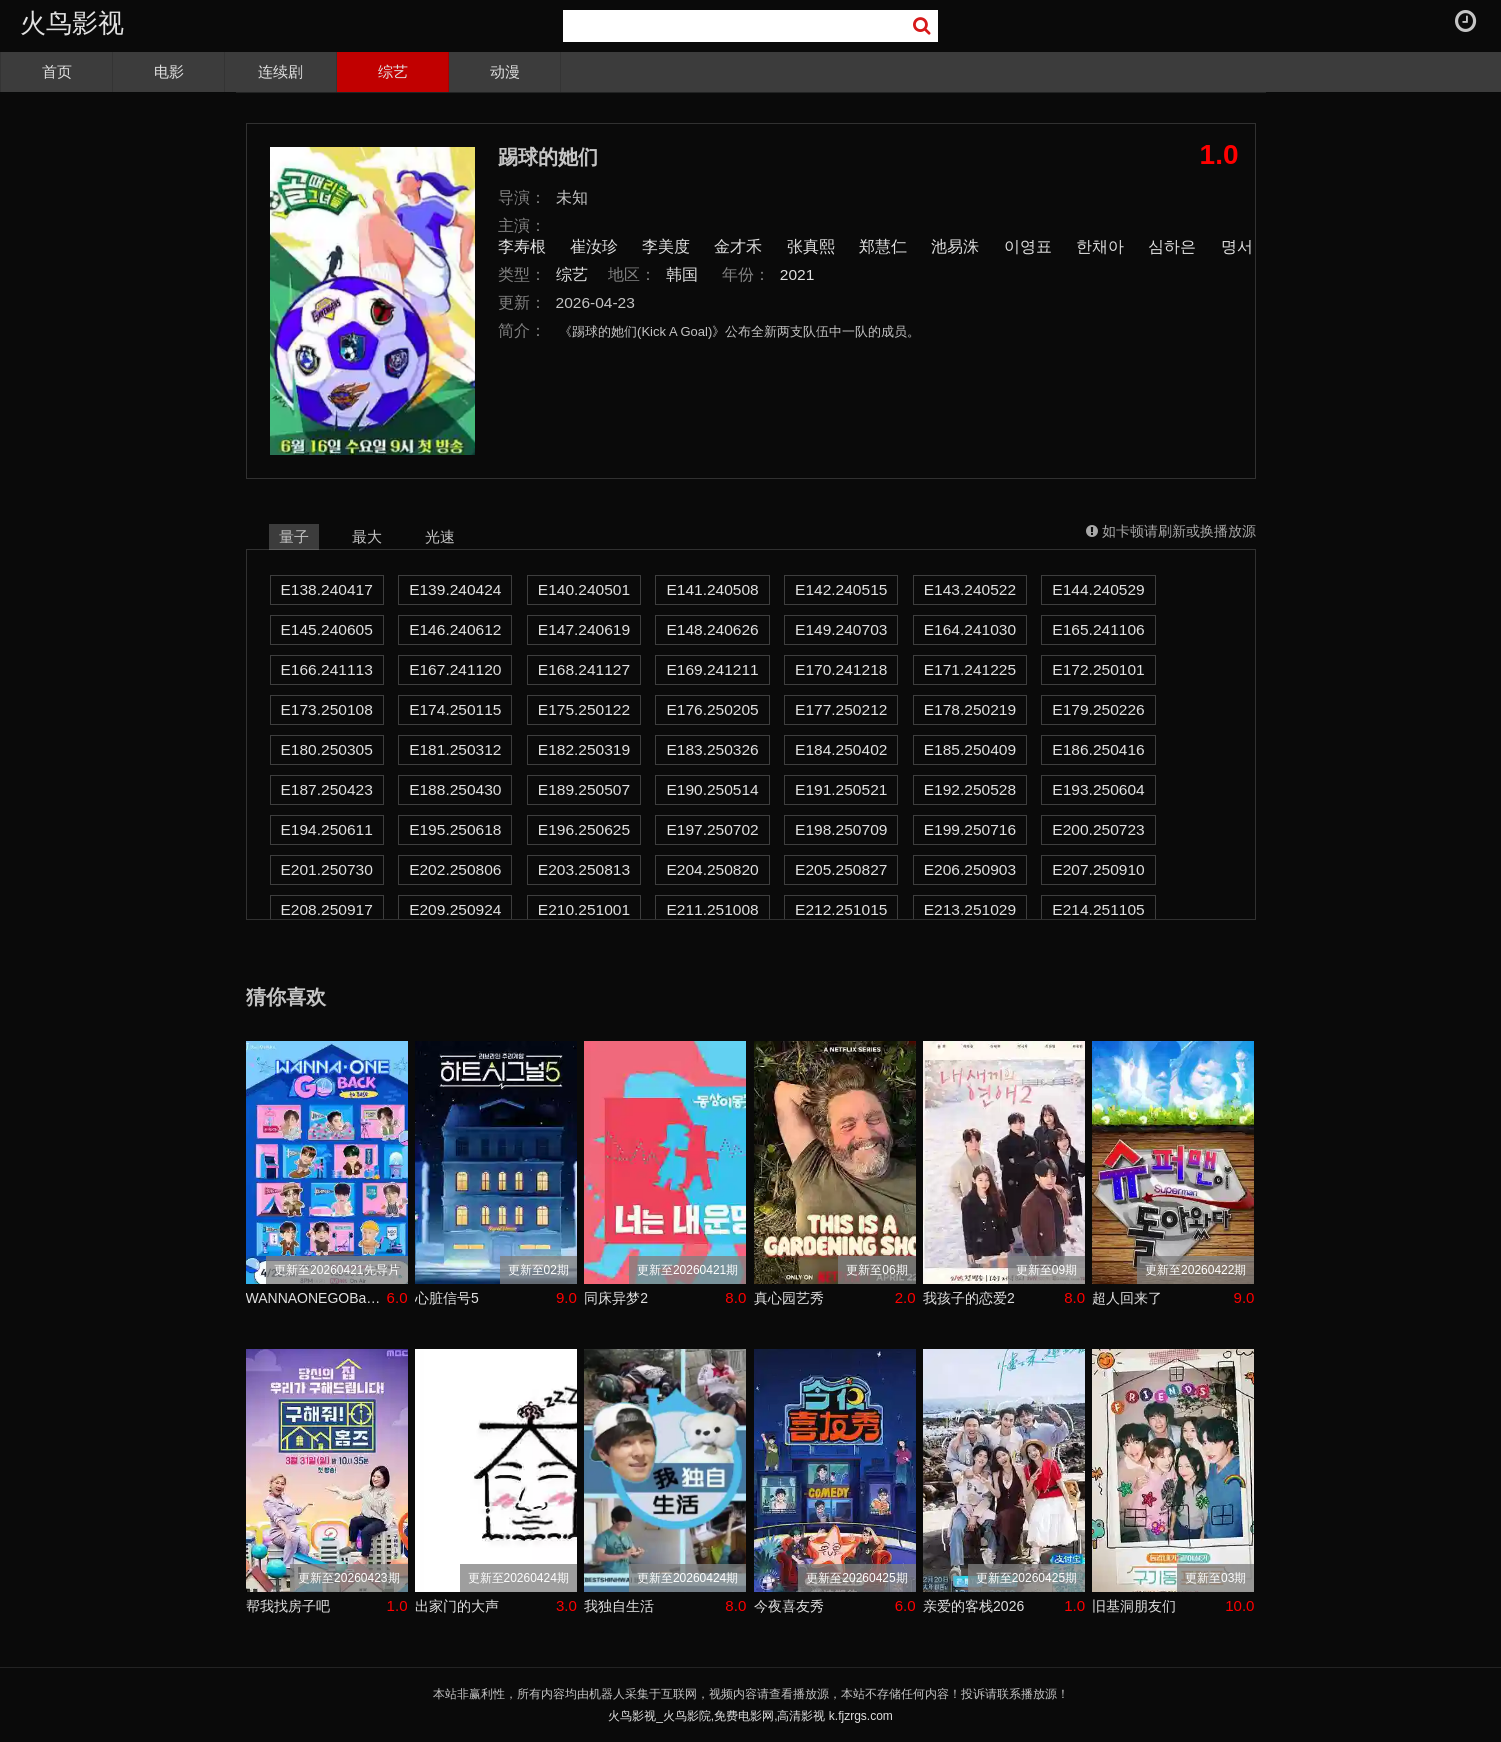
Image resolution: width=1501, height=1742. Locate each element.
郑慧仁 (883, 246)
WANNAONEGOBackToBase (316, 1298)
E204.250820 (712, 869)
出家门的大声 (457, 1606)
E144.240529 (1098, 589)
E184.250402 (841, 749)
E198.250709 (841, 829)
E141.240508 (712, 589)
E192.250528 (970, 789)
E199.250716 (970, 829)
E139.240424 (455, 589)
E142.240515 (841, 589)
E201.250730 (327, 869)
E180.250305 (327, 749)
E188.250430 (455, 789)
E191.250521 (841, 789)
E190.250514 (712, 789)
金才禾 (738, 246)
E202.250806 (455, 869)
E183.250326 (712, 749)
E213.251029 (970, 909)
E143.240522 (970, 589)
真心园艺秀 (789, 1298)
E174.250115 (455, 709)
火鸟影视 (72, 23)
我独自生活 (619, 1606)
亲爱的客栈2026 (973, 1606)
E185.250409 (970, 749)
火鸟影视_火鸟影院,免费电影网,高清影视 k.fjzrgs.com (750, 1716)
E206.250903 (970, 869)
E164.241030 (970, 629)
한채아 (1100, 246)
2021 (797, 274)
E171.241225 (970, 669)
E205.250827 (841, 869)
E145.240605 (327, 629)
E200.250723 (1098, 829)
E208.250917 (327, 909)
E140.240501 (584, 589)
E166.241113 (327, 669)
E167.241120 (455, 669)
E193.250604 (1098, 789)
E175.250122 (584, 709)
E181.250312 (455, 749)
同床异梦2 (616, 1298)
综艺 (393, 71)
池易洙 (955, 246)
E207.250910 (1098, 869)
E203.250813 (584, 869)
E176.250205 (712, 709)
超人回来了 (1127, 1298)
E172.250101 (1098, 669)
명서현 (1245, 246)
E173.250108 (327, 709)
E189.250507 (584, 789)
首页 (57, 71)
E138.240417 (327, 589)
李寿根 (522, 246)
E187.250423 (327, 789)
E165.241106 (1098, 629)
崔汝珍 (594, 246)
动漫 (505, 71)
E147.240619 (584, 629)
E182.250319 (584, 749)
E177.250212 (841, 709)
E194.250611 (327, 829)
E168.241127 (584, 669)
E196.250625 (584, 829)
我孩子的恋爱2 (969, 1298)
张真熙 (811, 246)
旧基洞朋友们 (1134, 1606)
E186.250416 (1098, 749)
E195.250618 (455, 829)
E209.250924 (455, 909)
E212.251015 (841, 909)
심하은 (1172, 246)
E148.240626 (712, 629)
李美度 (666, 246)
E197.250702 (712, 829)
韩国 (682, 274)
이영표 (1028, 246)
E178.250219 (970, 709)
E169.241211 (712, 669)
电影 (169, 71)
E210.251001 (584, 909)
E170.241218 (841, 669)
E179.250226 (1098, 709)
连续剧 (280, 71)
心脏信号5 (447, 1298)
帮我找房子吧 (288, 1606)
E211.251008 (712, 909)
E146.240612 (455, 629)
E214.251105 (1098, 909)
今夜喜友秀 (789, 1606)
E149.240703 (841, 629)
